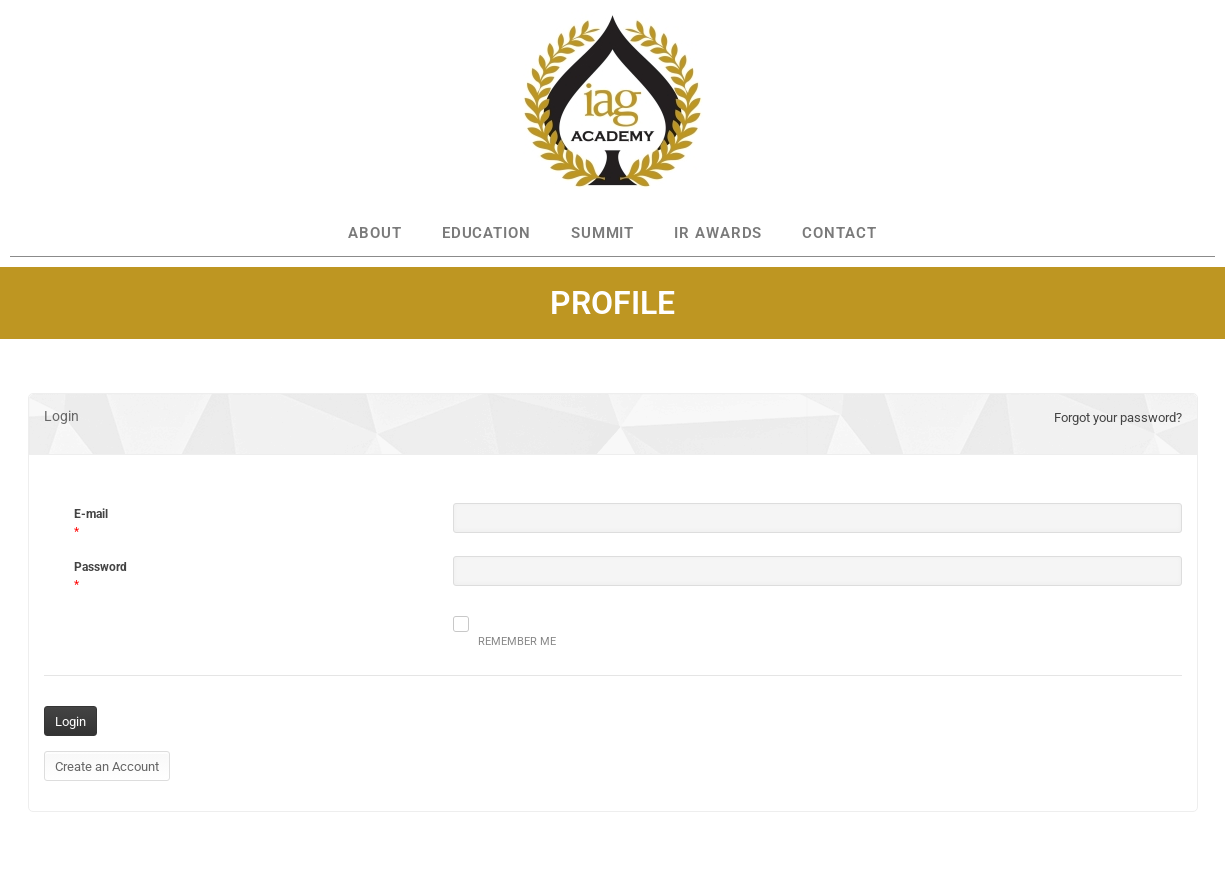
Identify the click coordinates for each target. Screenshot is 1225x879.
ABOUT (375, 233)
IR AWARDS (718, 233)
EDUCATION (486, 233)
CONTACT (839, 233)
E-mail (91, 514)
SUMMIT (602, 233)
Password (100, 567)
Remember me (504, 631)
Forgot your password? (1118, 417)
